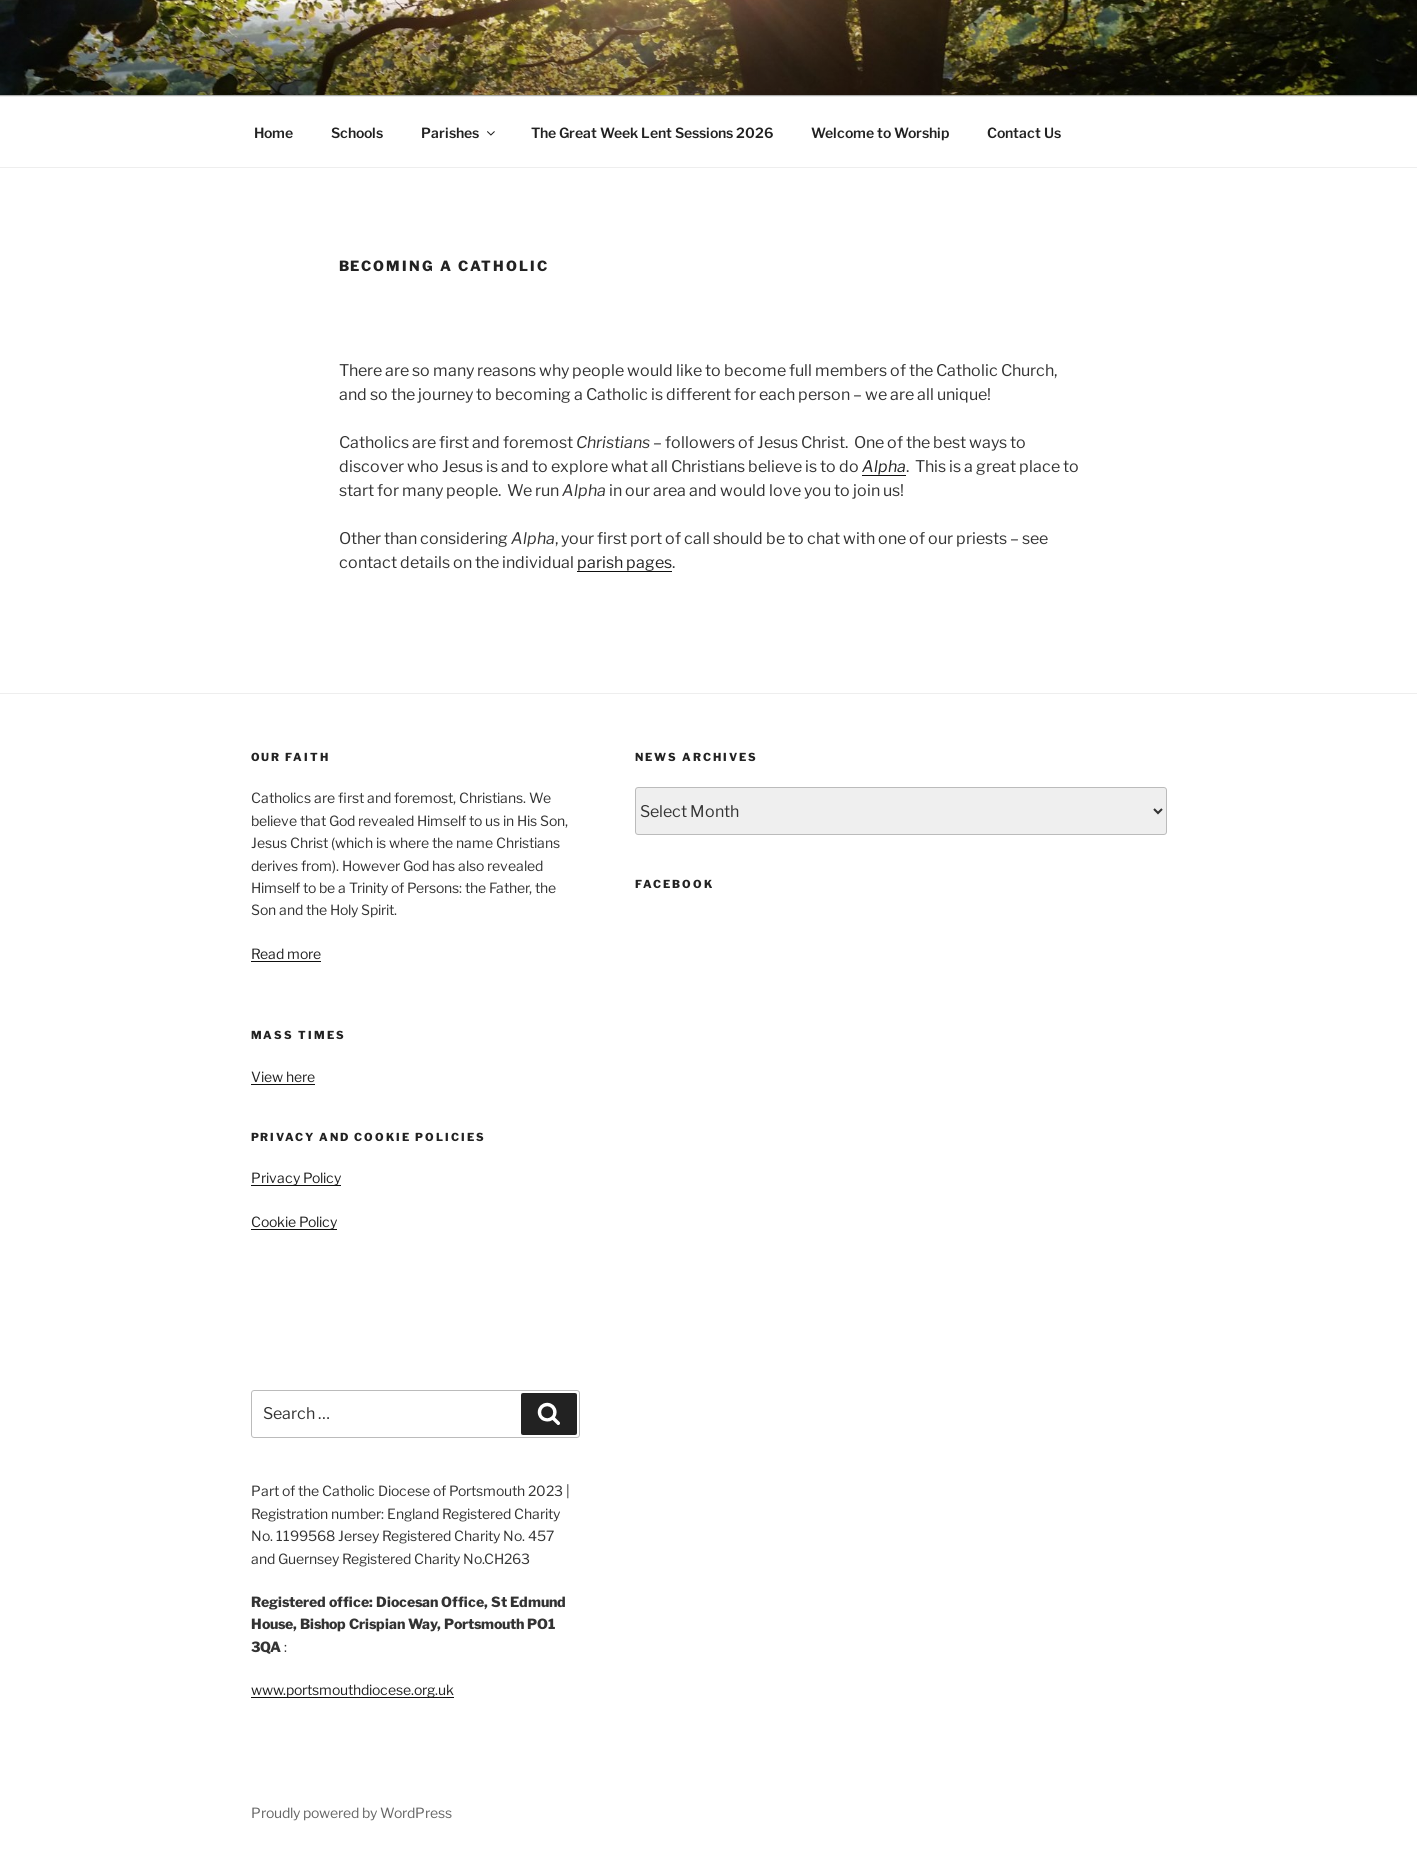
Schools (357, 132)
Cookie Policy (294, 1221)
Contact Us (1024, 132)
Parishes (459, 132)
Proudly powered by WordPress (351, 1812)
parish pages (624, 562)
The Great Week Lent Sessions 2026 (652, 132)
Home (273, 132)
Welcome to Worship (880, 132)
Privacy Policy (296, 1177)
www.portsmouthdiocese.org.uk (352, 1689)
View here (283, 1076)
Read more (286, 953)
